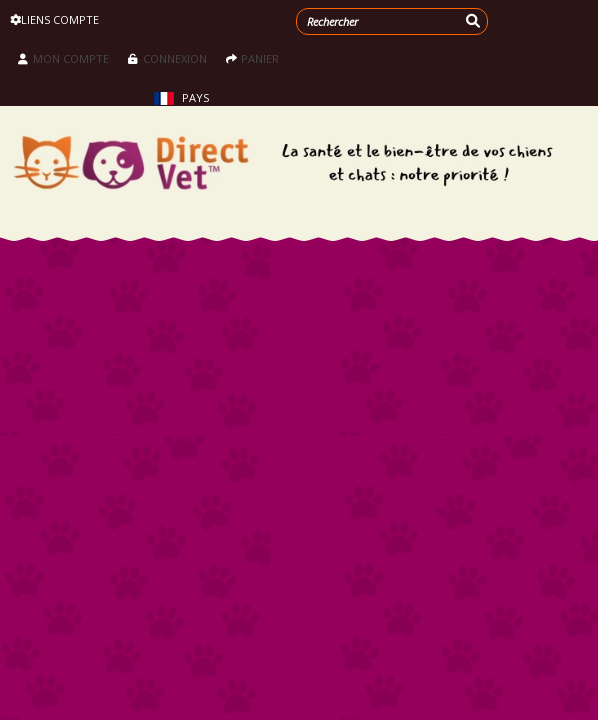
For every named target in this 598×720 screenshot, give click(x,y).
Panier (252, 58)
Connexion (169, 58)
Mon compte (63, 58)
